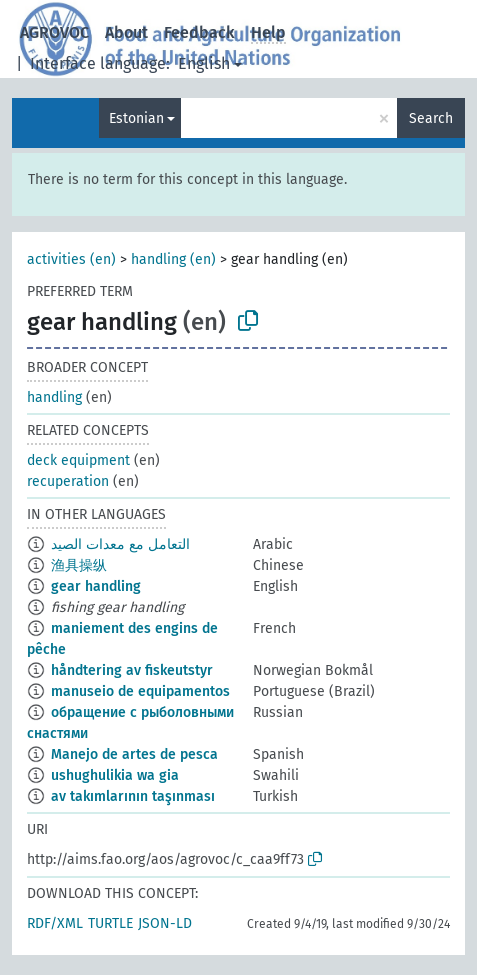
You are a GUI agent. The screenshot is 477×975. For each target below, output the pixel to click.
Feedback (199, 32)
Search (431, 118)
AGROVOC (54, 32)
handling (54, 397)
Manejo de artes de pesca (134, 754)
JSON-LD (165, 923)
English (204, 63)
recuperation (68, 481)
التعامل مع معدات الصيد (120, 544)
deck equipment (78, 460)
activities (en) (71, 259)
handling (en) (173, 259)
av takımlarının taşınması (133, 796)
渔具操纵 (79, 565)
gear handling (96, 586)
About (126, 32)
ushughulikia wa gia (115, 775)
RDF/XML (55, 923)
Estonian (136, 118)
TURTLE (110, 923)
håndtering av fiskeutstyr (132, 670)
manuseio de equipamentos (140, 691)
